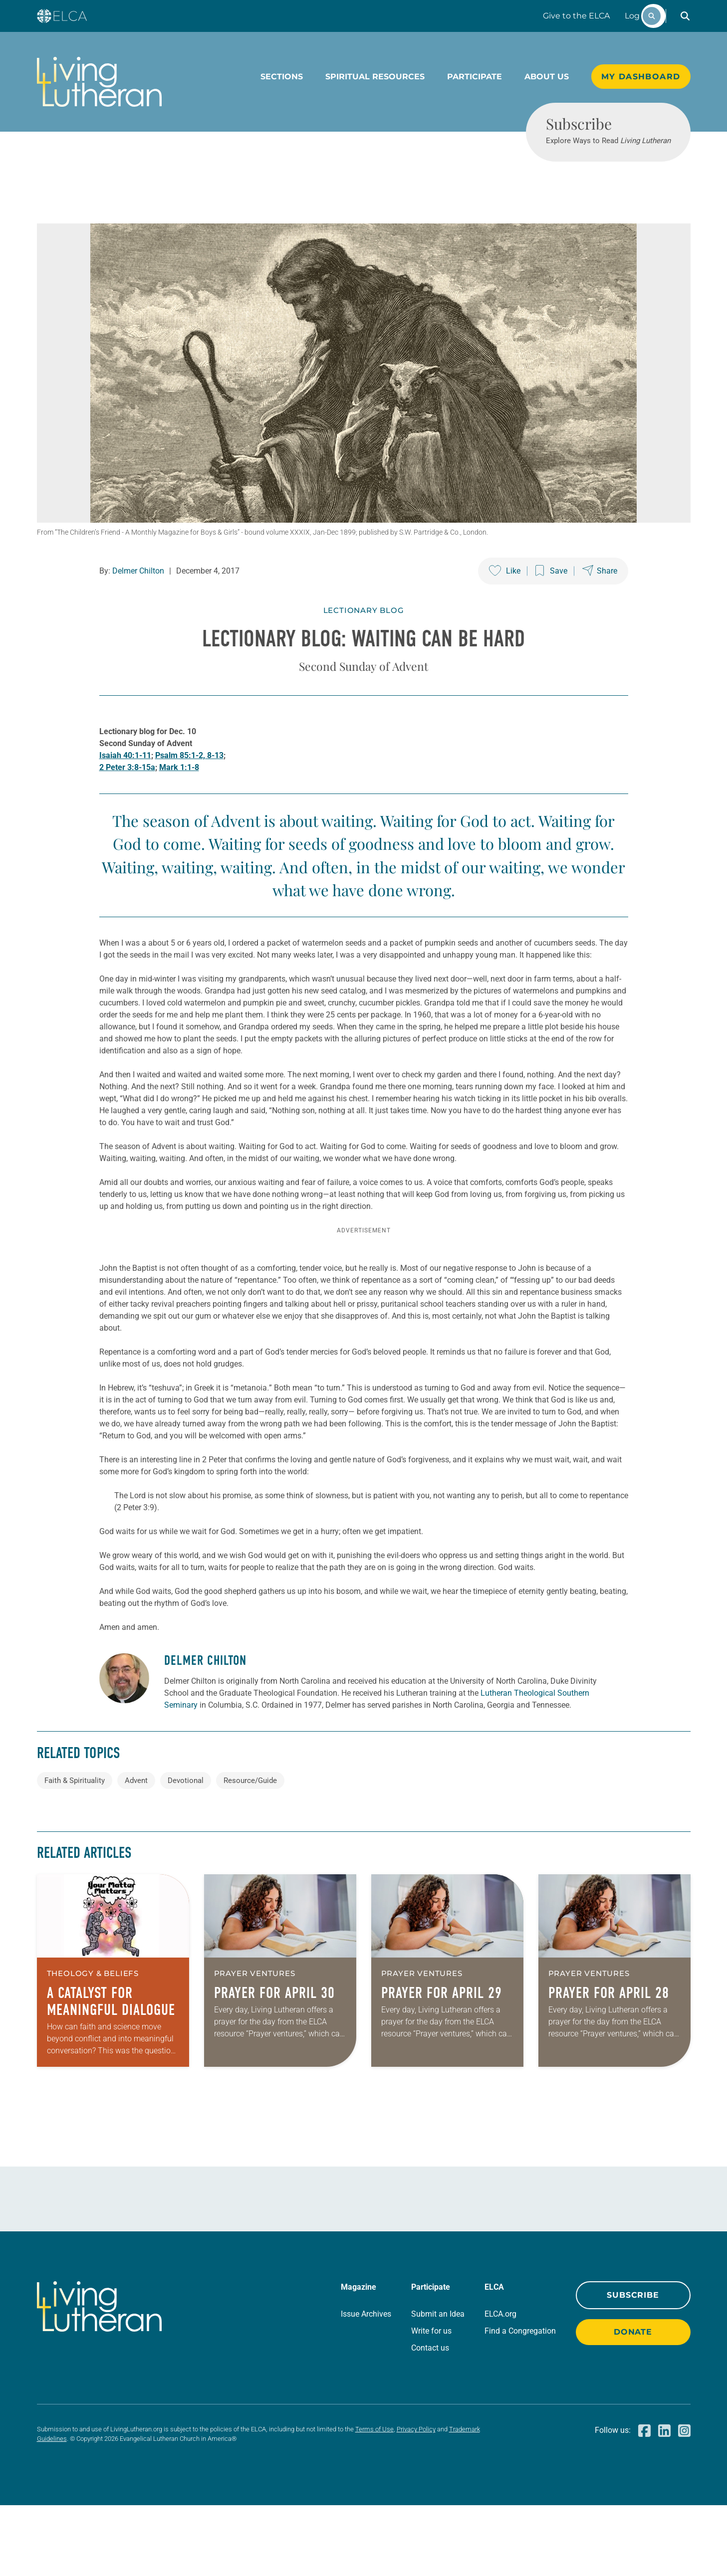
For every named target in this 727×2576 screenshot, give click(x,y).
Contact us (430, 2418)
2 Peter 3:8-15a (127, 803)
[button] (685, 16)
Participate (474, 76)
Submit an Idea (438, 2384)
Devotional (186, 1850)
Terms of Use (374, 2500)
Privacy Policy (416, 2500)
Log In (637, 15)
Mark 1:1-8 (179, 803)
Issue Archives (366, 2384)
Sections (281, 76)
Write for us (431, 2401)
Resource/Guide (250, 1850)
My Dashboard (641, 76)
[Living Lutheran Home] (99, 82)
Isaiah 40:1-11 (125, 791)
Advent (136, 1850)
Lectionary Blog (363, 646)
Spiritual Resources (375, 76)
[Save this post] (551, 607)
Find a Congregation (520, 2401)
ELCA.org (500, 2384)
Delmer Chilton (138, 607)
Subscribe (633, 2366)
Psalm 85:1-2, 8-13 (189, 791)
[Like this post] (504, 607)
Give (576, 15)
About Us (546, 76)
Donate (633, 2402)
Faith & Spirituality (74, 1850)
